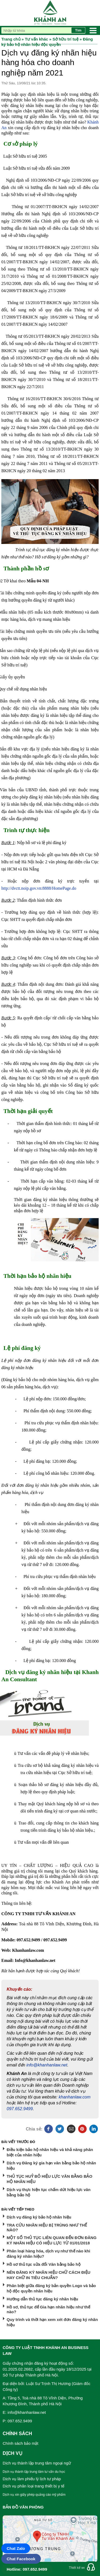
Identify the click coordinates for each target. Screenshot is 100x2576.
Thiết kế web (78, 2568)
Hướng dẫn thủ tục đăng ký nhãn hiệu (42, 2299)
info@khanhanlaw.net (46, 2065)
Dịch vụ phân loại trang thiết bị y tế (33, 2486)
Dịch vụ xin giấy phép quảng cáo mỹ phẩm (34, 2495)
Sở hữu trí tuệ (65, 39)
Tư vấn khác (36, 39)
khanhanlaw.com (74, 2097)
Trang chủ (11, 39)
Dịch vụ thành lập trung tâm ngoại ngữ (37, 2463)
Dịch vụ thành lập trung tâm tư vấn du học (34, 2472)
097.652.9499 (20, 2108)
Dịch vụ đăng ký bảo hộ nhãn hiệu (39, 2217)
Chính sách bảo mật (20, 2443)
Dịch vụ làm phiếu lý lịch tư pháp (32, 2478)
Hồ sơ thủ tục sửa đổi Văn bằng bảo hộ (44, 2264)
